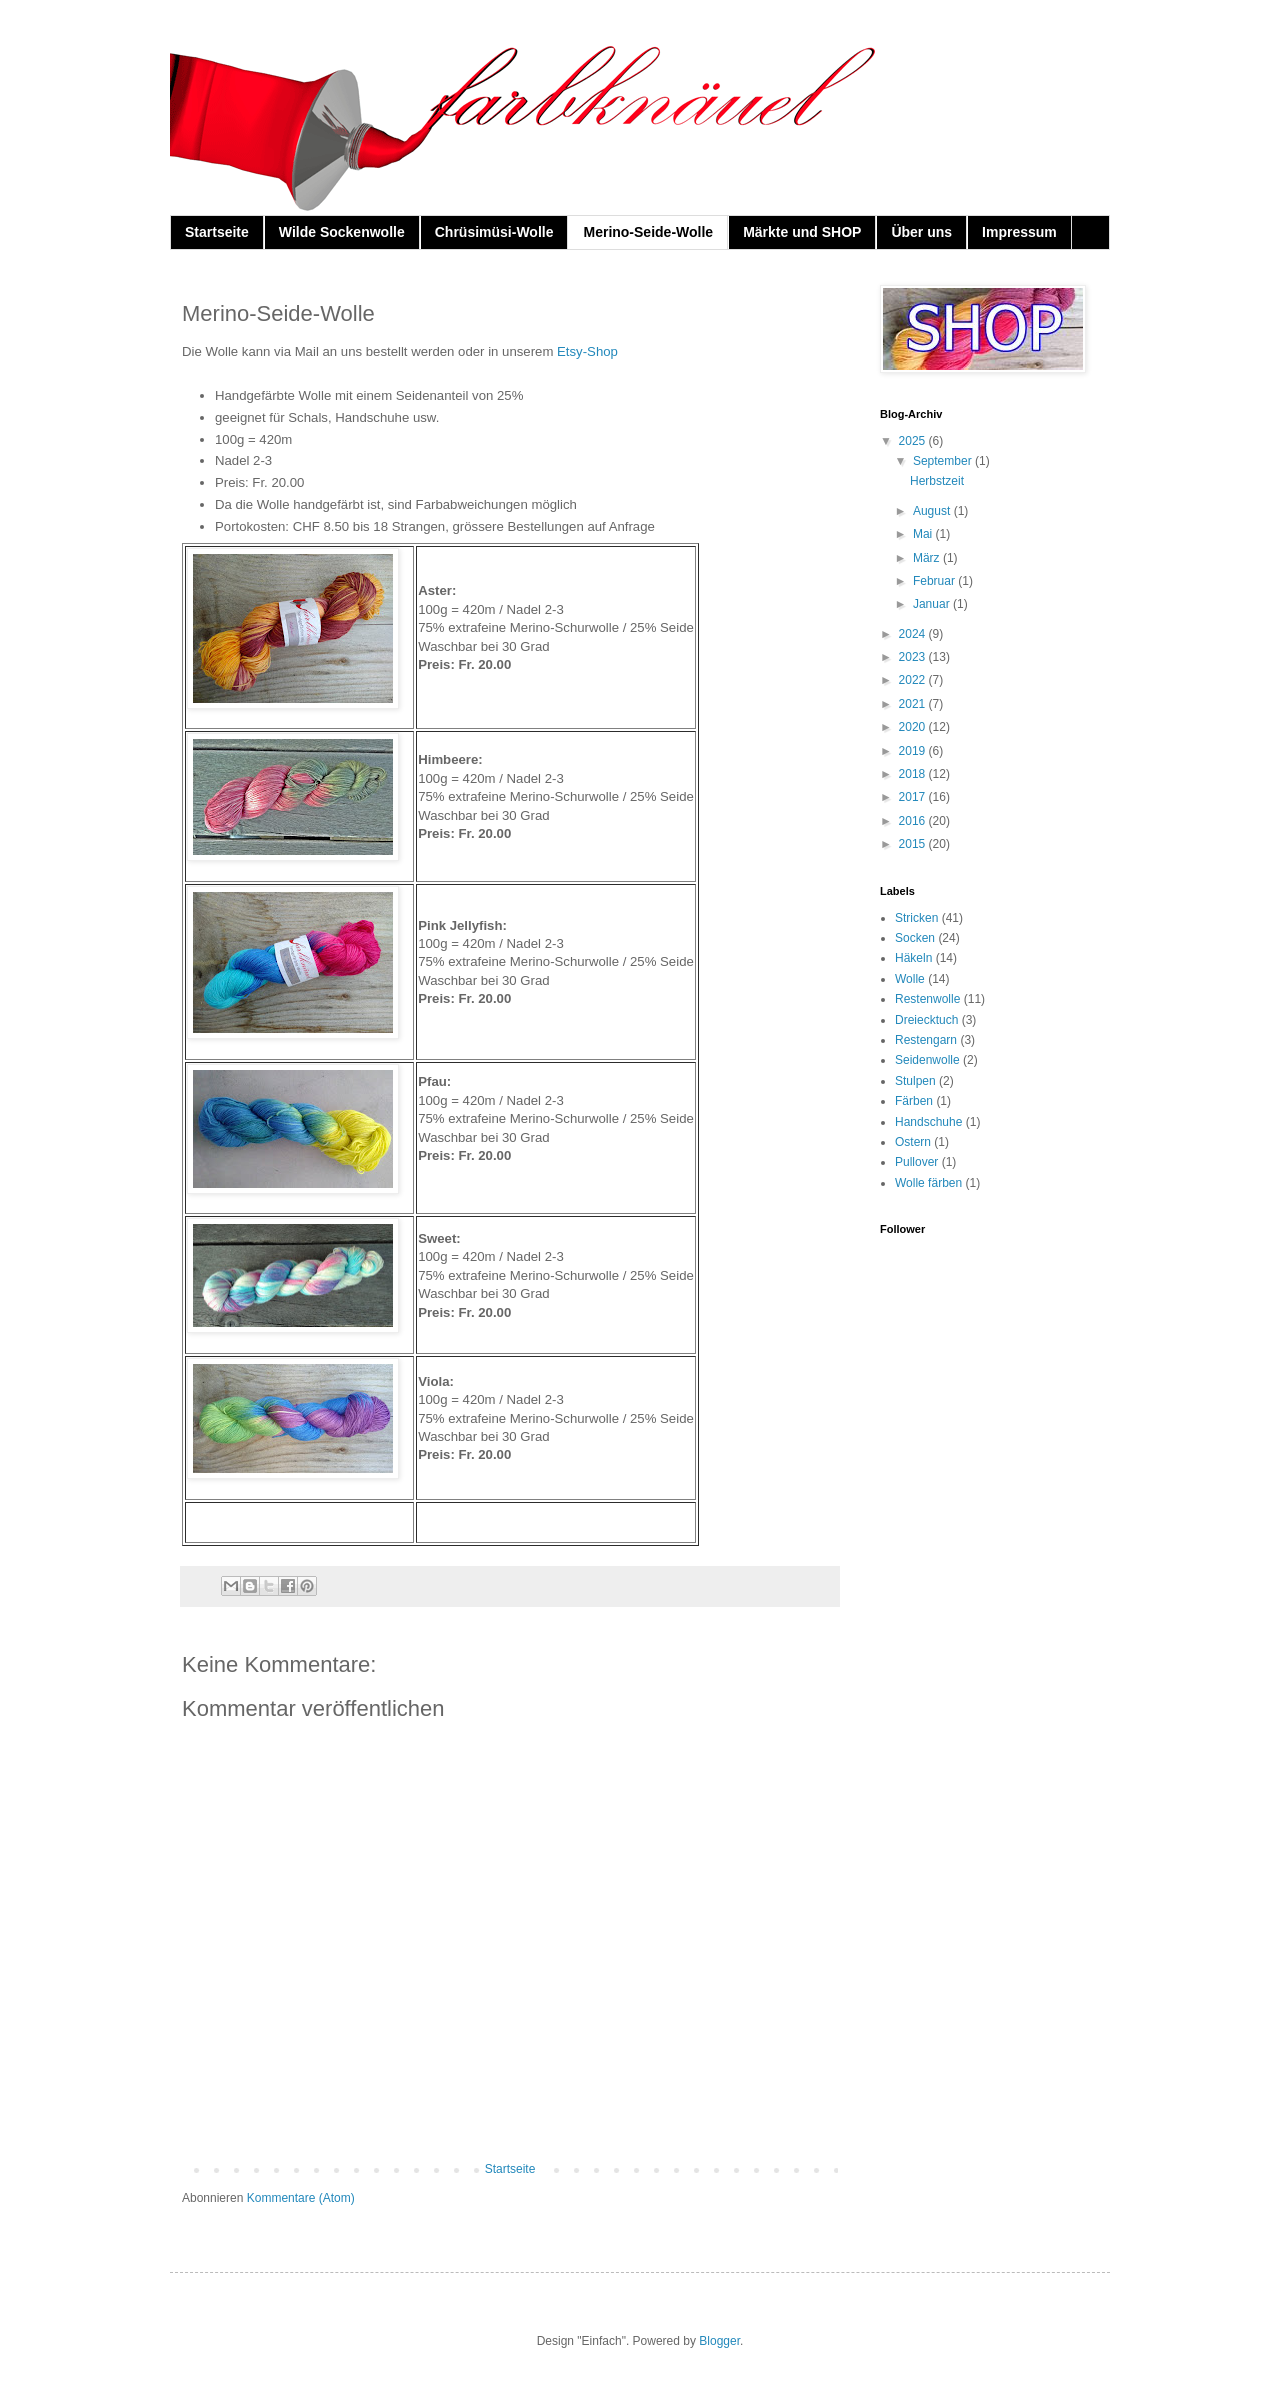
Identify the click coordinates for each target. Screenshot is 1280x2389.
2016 (914, 821)
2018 (914, 774)
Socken (915, 938)
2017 (914, 797)
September (944, 461)
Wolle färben (928, 1183)
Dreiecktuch (926, 1020)
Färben (914, 1101)
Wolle (910, 979)
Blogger (719, 2341)
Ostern (913, 1142)
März (928, 558)
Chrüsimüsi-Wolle (494, 232)
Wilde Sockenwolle (342, 232)
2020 (914, 727)
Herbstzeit (937, 481)
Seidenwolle (927, 1060)
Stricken (916, 918)
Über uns (921, 232)
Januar (933, 604)
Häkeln (913, 958)
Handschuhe (928, 1122)
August (933, 511)
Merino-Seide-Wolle (648, 232)
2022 (914, 680)
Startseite (217, 232)
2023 (914, 657)
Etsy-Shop (587, 351)
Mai (924, 534)
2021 (914, 704)
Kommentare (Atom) (301, 2198)
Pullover (916, 1162)
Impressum (1019, 232)
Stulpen (915, 1081)
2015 (914, 844)
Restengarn (926, 1040)
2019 (914, 751)
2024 (914, 634)
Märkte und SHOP (802, 232)
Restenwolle (927, 999)
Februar (935, 581)
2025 (914, 441)
